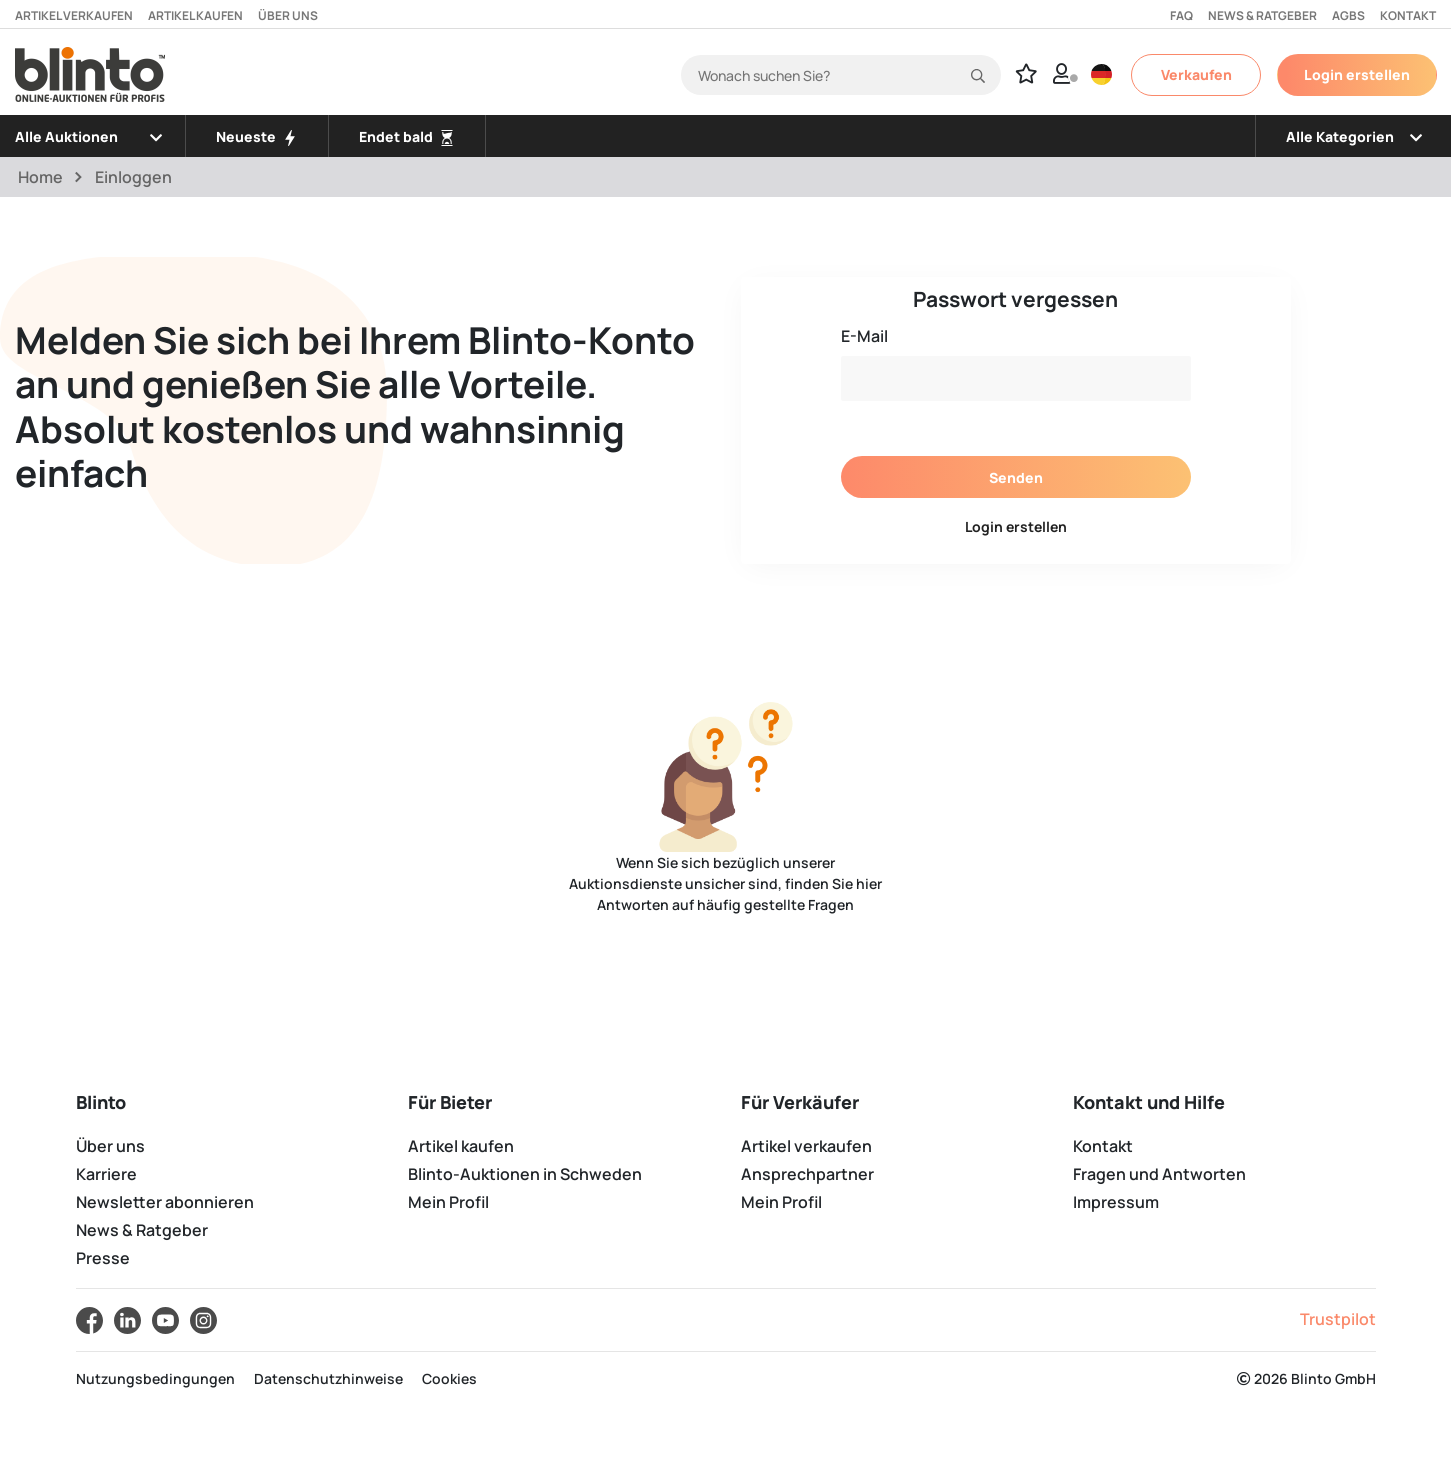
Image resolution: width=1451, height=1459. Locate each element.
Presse (103, 1258)
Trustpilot (1338, 1319)
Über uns (288, 15)
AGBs (1348, 15)
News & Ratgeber (1262, 15)
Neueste (257, 136)
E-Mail (864, 336)
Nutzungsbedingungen (155, 1378)
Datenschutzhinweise (328, 1378)
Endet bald (407, 136)
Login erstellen (1357, 74)
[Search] (841, 75)
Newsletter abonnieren (165, 1202)
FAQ (1181, 15)
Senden (1016, 477)
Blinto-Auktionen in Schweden (525, 1174)
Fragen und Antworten (1159, 1174)
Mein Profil (448, 1202)
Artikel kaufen (195, 15)
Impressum (1116, 1202)
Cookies (449, 1378)
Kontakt (1408, 15)
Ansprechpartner (807, 1174)
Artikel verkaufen (74, 15)
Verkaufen (1196, 74)
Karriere (106, 1174)
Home (40, 177)
